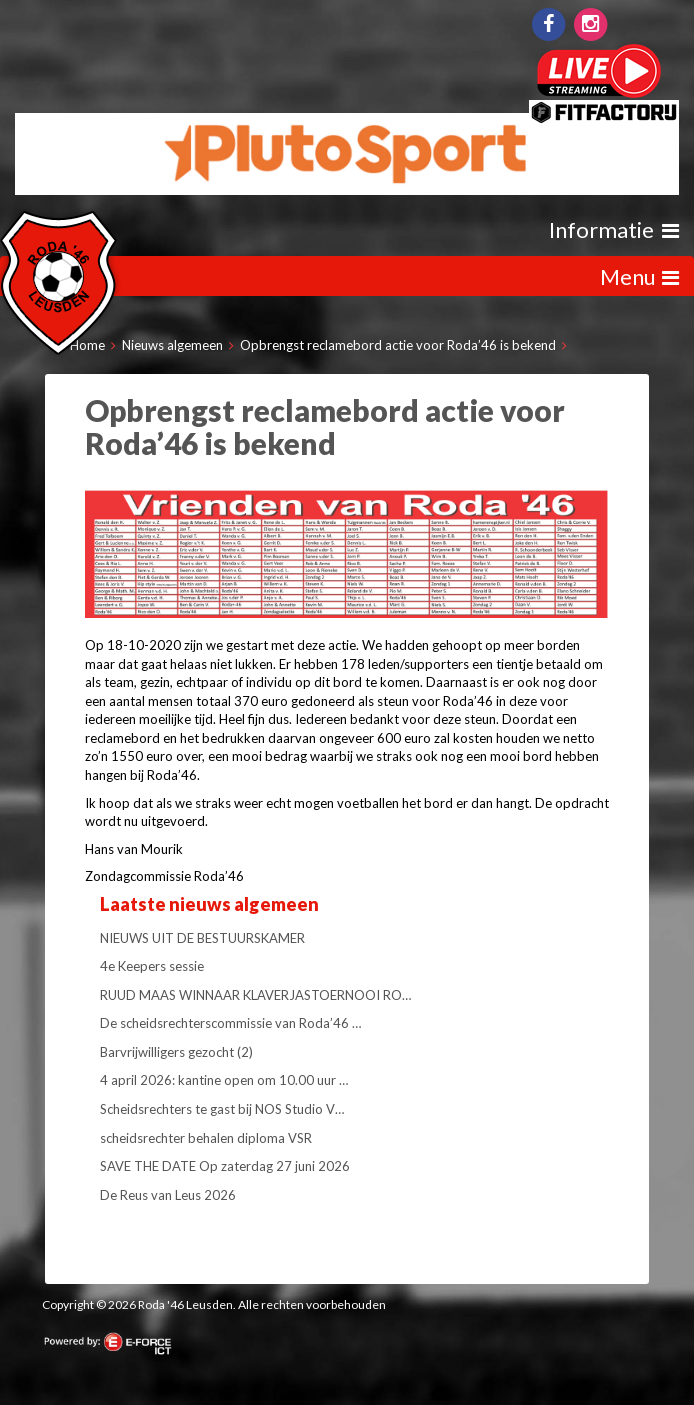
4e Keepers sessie (152, 966)
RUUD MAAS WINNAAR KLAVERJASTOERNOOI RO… (255, 995)
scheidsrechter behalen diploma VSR (206, 1138)
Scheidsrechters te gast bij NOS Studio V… (222, 1109)
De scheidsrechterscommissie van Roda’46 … (230, 1023)
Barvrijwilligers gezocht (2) (176, 1052)
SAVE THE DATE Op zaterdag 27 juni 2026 (225, 1166)
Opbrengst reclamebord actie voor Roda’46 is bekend (398, 345)
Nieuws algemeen (172, 345)
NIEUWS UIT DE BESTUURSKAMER (202, 938)
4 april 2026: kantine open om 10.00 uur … (224, 1080)
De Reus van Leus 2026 (168, 1195)
